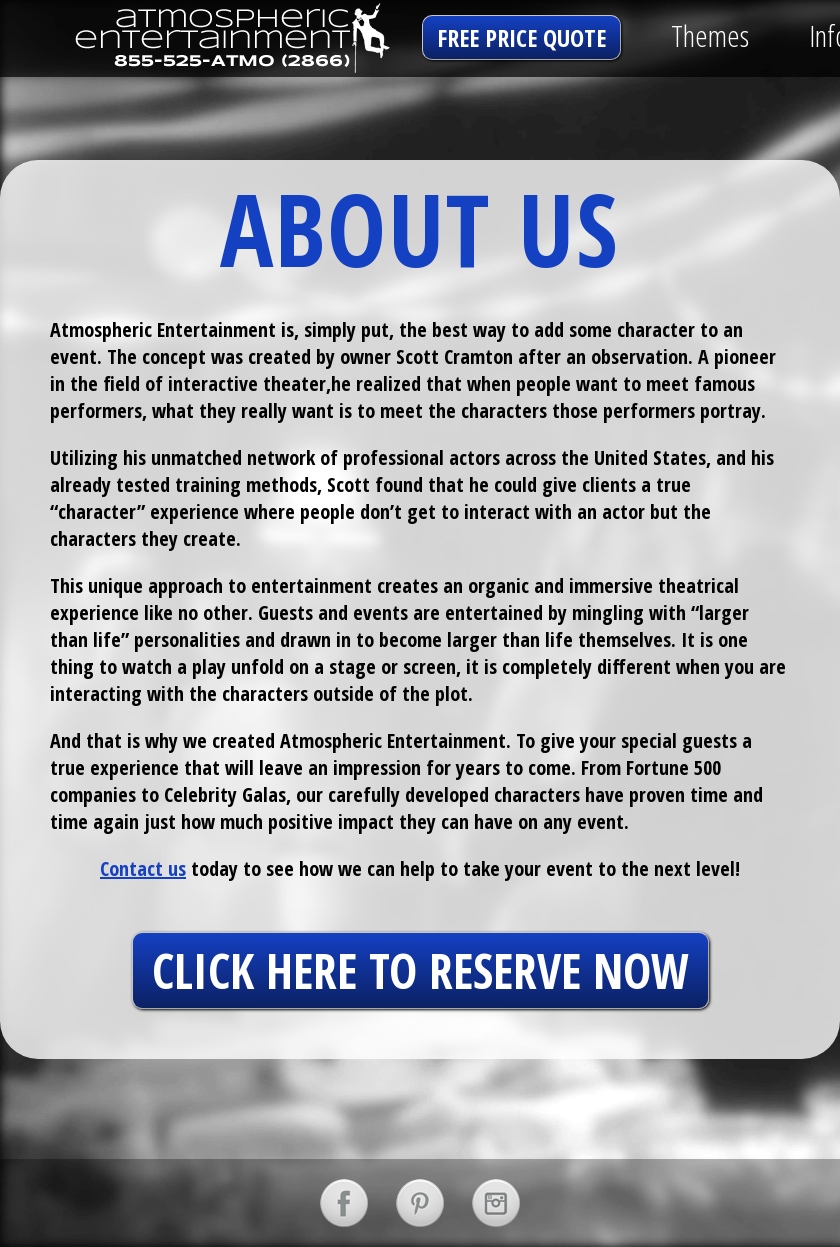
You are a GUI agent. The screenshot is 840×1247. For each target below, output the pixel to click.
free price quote (521, 37)
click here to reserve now (420, 970)
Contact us (143, 868)
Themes (710, 35)
